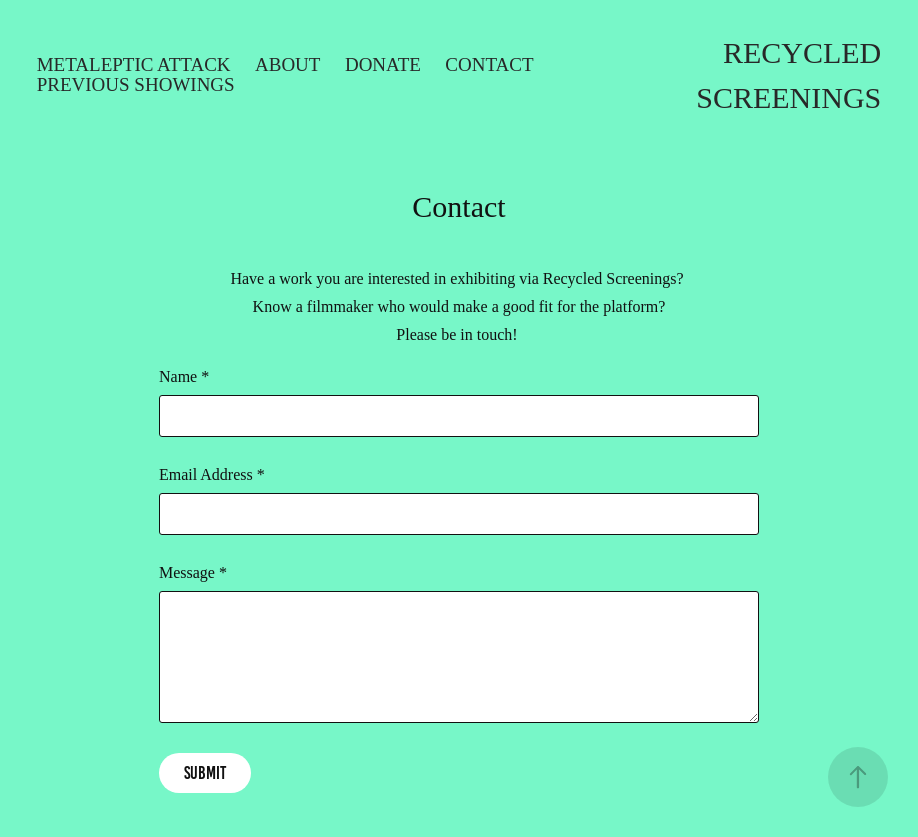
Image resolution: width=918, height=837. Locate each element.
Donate (383, 64)
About (287, 64)
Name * (184, 377)
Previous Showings (136, 84)
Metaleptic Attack (134, 64)
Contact (489, 64)
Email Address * (212, 475)
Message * (193, 573)
